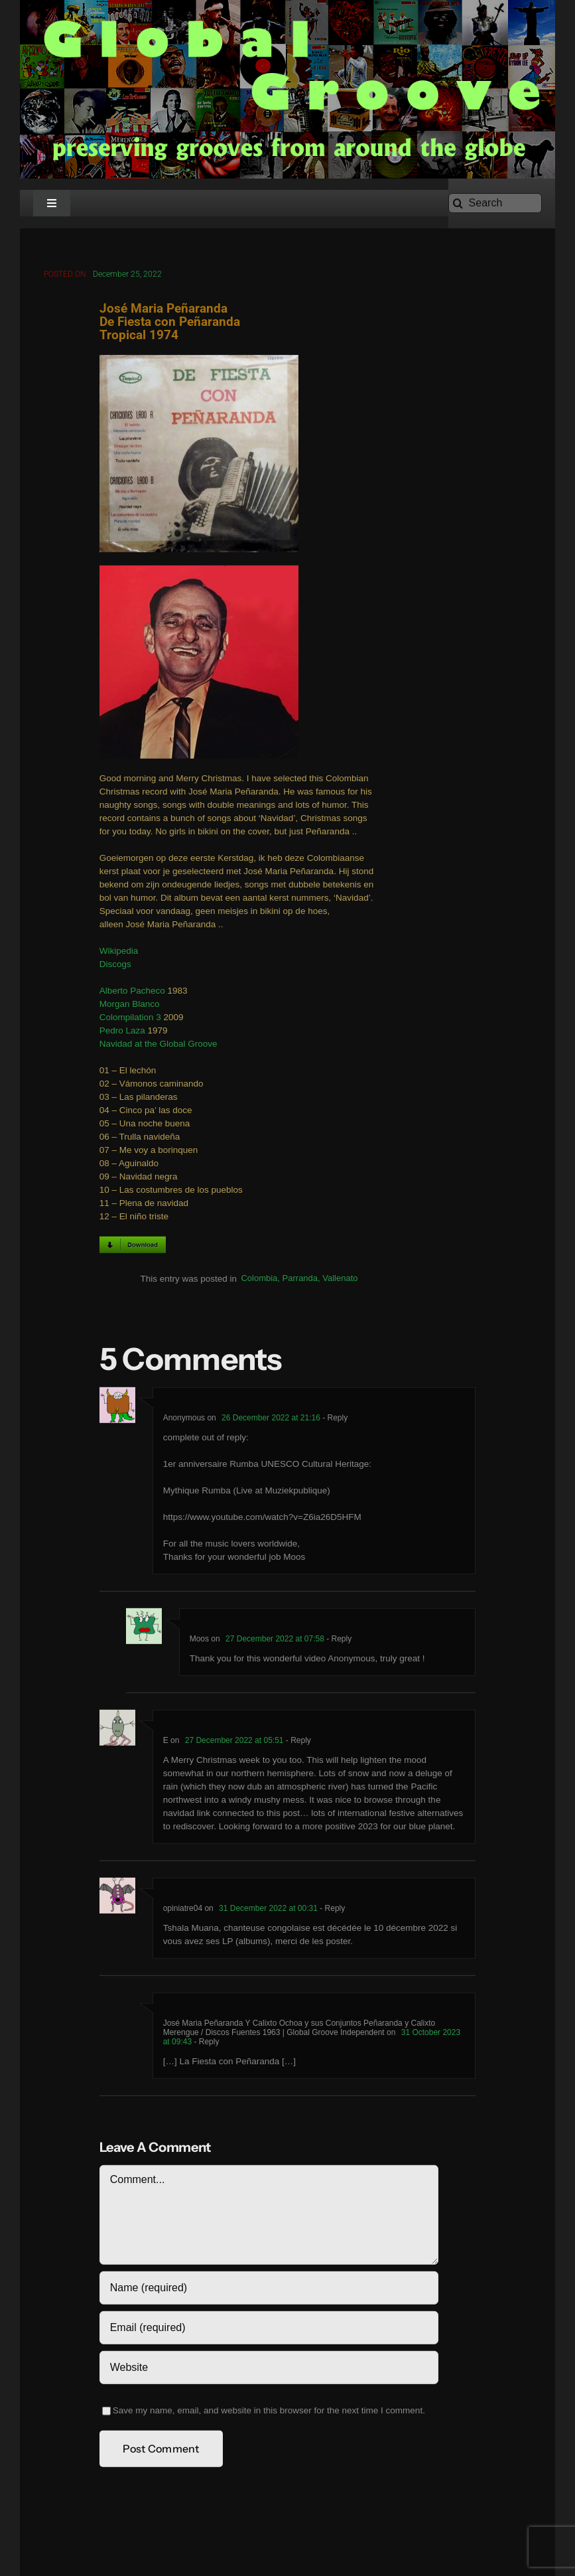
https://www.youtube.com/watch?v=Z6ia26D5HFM (262, 1520)
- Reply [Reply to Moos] (337, 1641)
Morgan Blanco (129, 1007)
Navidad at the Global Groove (158, 1047)
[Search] (495, 203)
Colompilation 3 (130, 1020)
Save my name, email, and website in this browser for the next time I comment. (269, 2413)
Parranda (300, 1281)
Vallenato (339, 1281)
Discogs (115, 967)
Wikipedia (119, 954)
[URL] (268, 2370)
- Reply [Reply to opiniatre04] (331, 1911)
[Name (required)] (268, 2290)
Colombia (259, 1281)
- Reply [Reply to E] (297, 1743)
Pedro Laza (122, 1034)
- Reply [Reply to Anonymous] (334, 1420)
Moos (199, 1641)
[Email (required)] (268, 2330)
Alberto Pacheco (132, 994)
